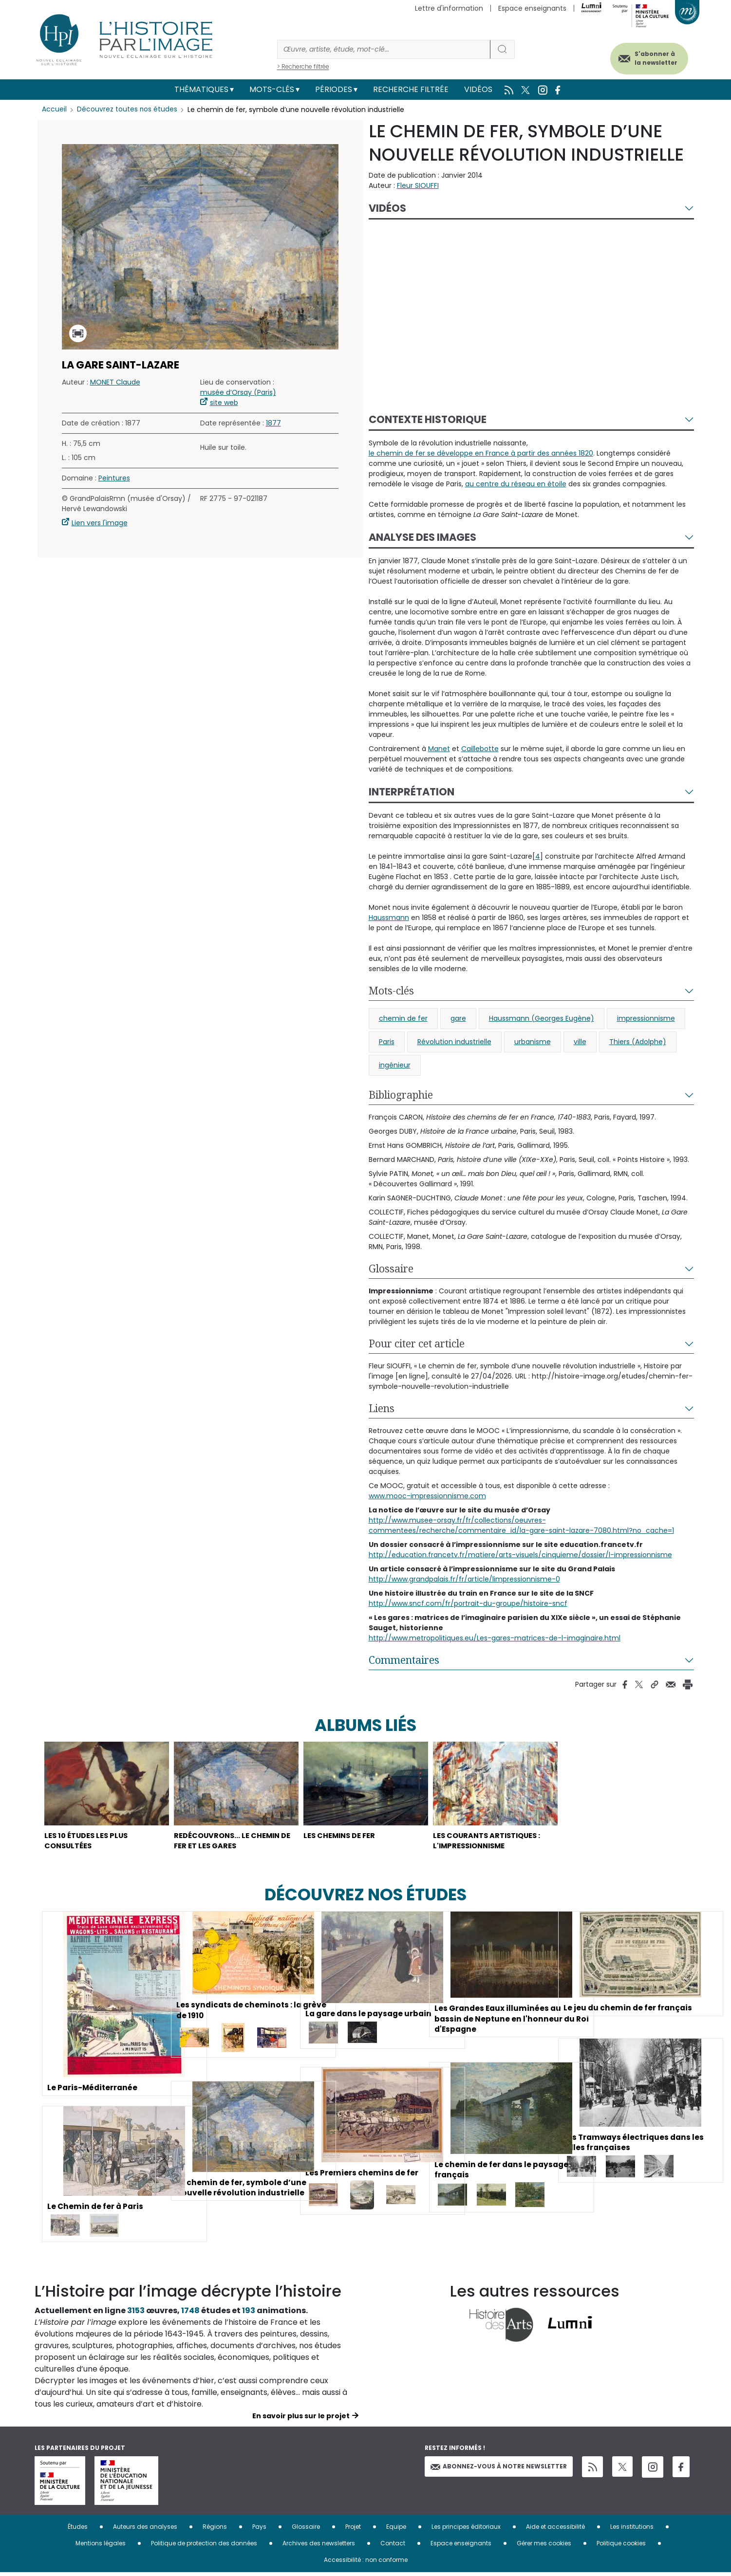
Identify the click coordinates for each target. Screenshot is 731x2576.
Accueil (54, 109)
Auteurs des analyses (145, 2530)
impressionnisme (646, 1018)
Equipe (396, 2530)
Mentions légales (100, 2546)
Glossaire (391, 1268)
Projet (353, 2530)
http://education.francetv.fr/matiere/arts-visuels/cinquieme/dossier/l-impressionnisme (520, 1555)
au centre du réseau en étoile (515, 484)
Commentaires (404, 1660)
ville (580, 1042)
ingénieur (395, 1065)
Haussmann (389, 917)
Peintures (114, 478)
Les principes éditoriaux (466, 2530)
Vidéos (478, 89)
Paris (386, 1042)
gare (458, 1018)
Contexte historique (428, 419)
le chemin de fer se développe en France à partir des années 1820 (481, 453)
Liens (381, 1408)
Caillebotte (480, 749)
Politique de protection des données (204, 2546)
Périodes (333, 89)
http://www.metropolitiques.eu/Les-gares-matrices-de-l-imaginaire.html (494, 1638)
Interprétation (411, 792)
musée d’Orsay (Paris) (238, 392)
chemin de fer (403, 1018)
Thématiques (201, 89)
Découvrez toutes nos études (127, 109)
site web (224, 402)
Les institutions (632, 2530)
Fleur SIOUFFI (418, 185)
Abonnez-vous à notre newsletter (499, 2470)
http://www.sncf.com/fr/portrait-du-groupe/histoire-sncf (468, 1603)
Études (78, 2530)
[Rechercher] (383, 49)
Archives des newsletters (318, 2546)
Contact (392, 2546)
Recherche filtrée (411, 89)
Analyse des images (422, 537)
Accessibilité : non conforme (366, 2563)
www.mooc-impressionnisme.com (427, 1496)
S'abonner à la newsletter (650, 57)
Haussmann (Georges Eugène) (541, 1018)
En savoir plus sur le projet (301, 2419)
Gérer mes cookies (544, 2546)
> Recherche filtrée (303, 66)
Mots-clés (271, 89)
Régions (215, 2530)
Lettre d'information (449, 8)
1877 (273, 423)
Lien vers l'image (100, 523)
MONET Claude (115, 382)
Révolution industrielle (454, 1042)
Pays (259, 2530)
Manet (439, 749)
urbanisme (532, 1042)
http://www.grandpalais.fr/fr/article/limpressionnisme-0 (464, 1579)
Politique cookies (621, 2546)
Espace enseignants (532, 8)
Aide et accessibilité (555, 2530)
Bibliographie (401, 1095)
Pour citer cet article (417, 1343)
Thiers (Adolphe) (637, 1042)
